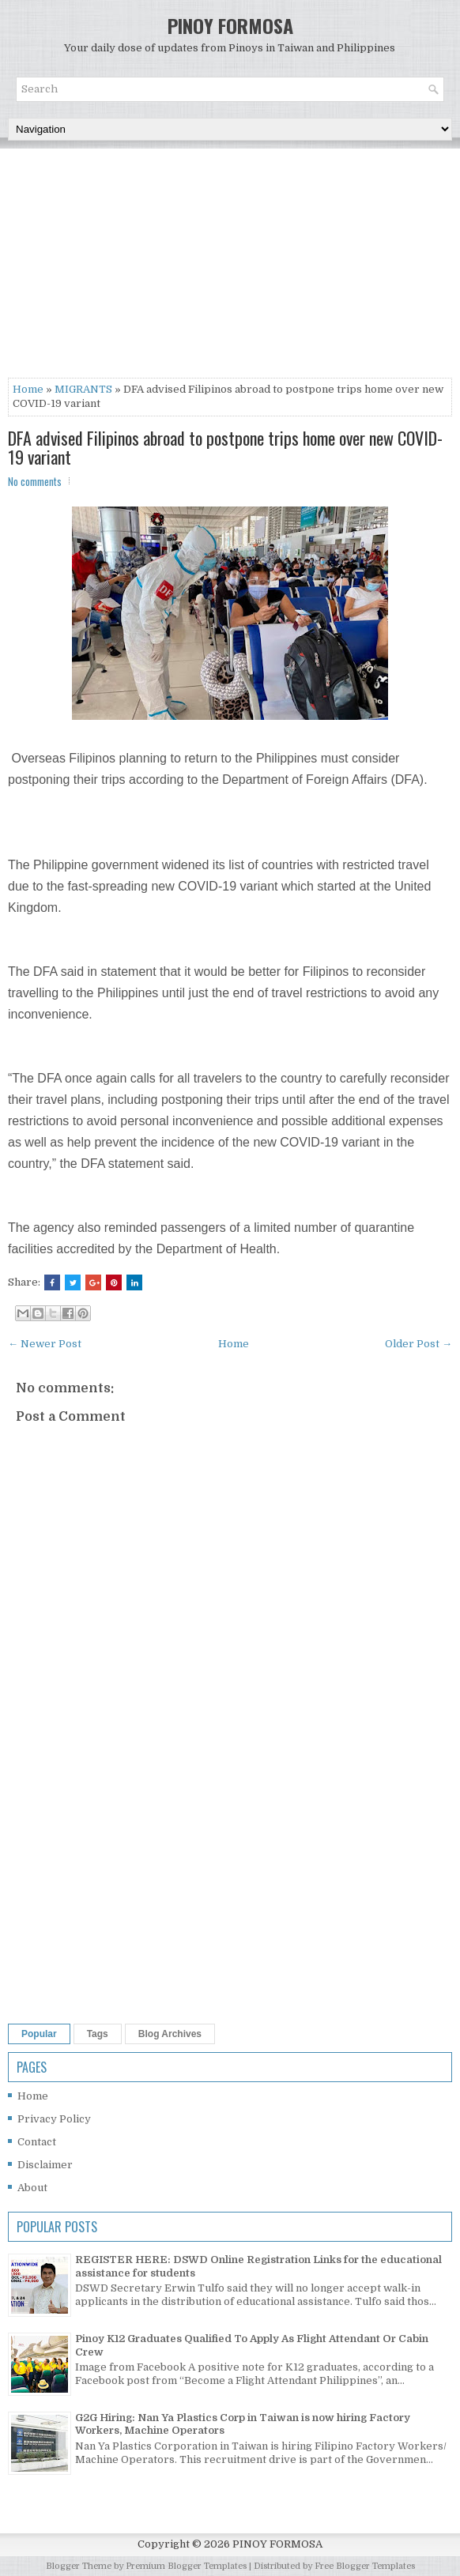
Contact (36, 2142)
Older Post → (418, 1344)
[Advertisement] (230, 267)
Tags (97, 2033)
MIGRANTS (83, 389)
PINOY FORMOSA (230, 25)
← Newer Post (44, 1344)
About (32, 2188)
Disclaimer (45, 2165)
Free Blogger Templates (365, 2566)
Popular (39, 2033)
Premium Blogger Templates (186, 2566)
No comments (35, 481)
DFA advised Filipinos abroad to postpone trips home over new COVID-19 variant (225, 447)
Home (28, 389)
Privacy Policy (54, 2119)
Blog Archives (170, 2033)
